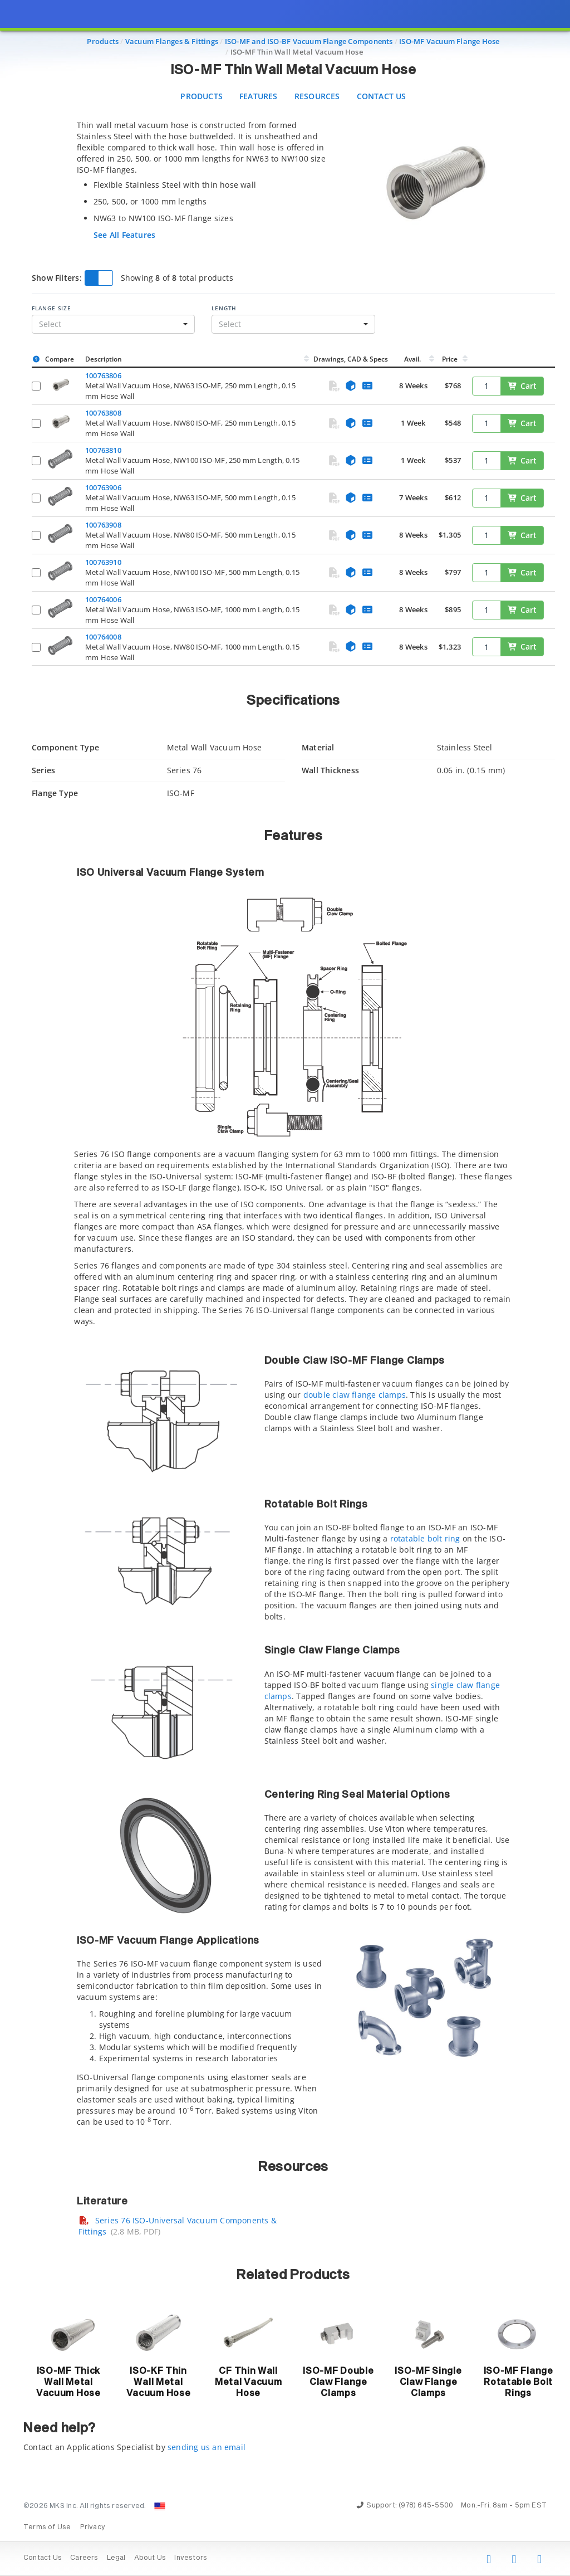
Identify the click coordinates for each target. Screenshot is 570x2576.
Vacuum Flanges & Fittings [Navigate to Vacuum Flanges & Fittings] (171, 41)
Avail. (413, 359)
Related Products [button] (293, 2275)
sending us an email (206, 2447)
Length (224, 308)
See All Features (124, 235)
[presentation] (285, 1288)
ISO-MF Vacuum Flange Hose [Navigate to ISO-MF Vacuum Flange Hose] (449, 41)
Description (103, 359)
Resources (317, 96)
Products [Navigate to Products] (103, 41)
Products (201, 96)
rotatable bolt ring (425, 1538)
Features (258, 96)
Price (450, 359)
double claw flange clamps (354, 1394)
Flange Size (51, 308)
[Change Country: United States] (159, 2506)
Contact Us (381, 96)
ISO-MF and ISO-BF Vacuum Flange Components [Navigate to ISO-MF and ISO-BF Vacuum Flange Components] (309, 41)
